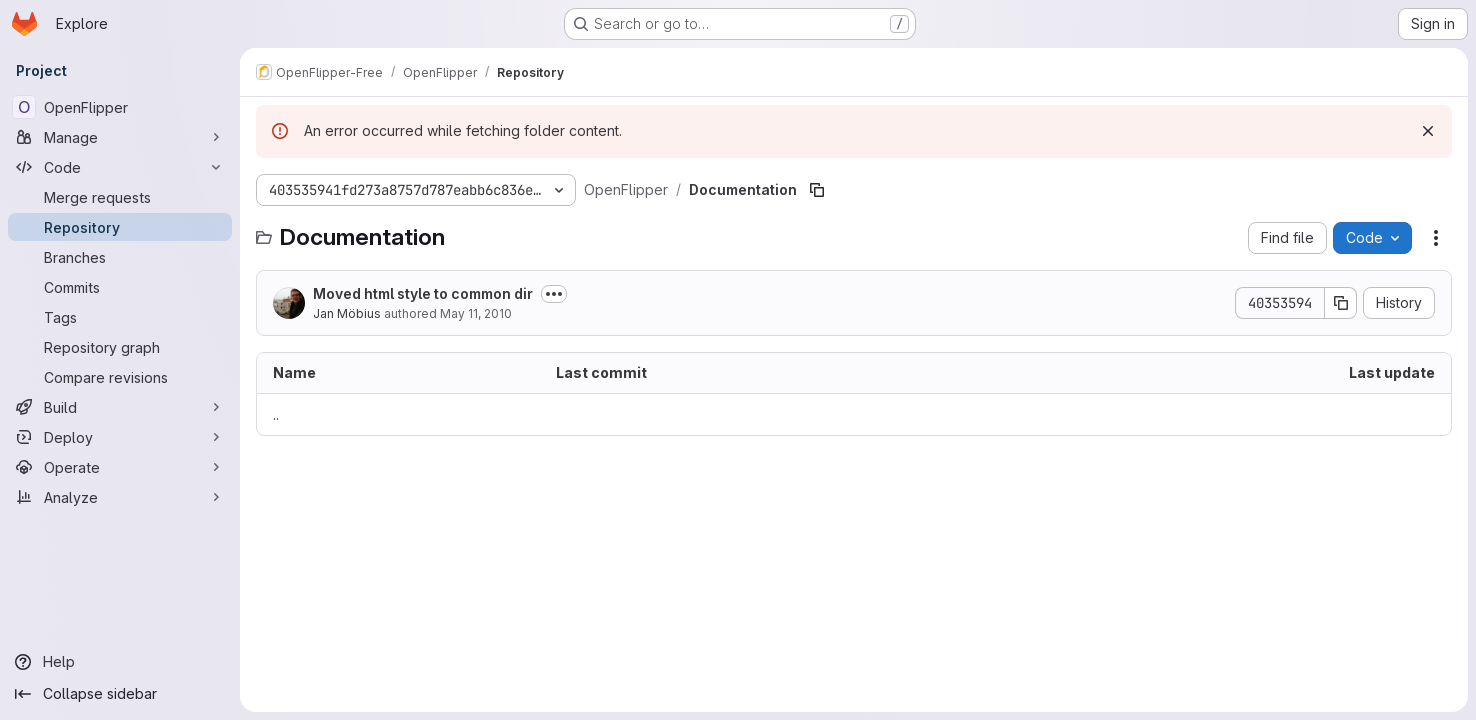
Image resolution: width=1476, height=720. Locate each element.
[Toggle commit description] (554, 294)
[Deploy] (120, 437)
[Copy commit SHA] (1341, 303)
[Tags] (120, 317)
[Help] (120, 662)
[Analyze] (120, 497)
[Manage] (120, 137)
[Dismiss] (1428, 131)
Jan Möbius (347, 313)
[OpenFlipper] (120, 107)
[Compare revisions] (120, 377)
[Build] (120, 407)
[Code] (120, 167)
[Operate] (120, 467)
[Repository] (120, 227)
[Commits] (120, 287)
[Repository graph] (120, 347)
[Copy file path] (817, 190)
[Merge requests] (120, 197)
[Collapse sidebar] (120, 694)
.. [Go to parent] (276, 414)
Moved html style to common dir (423, 293)
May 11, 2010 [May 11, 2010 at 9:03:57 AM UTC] (476, 313)
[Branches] (120, 257)
